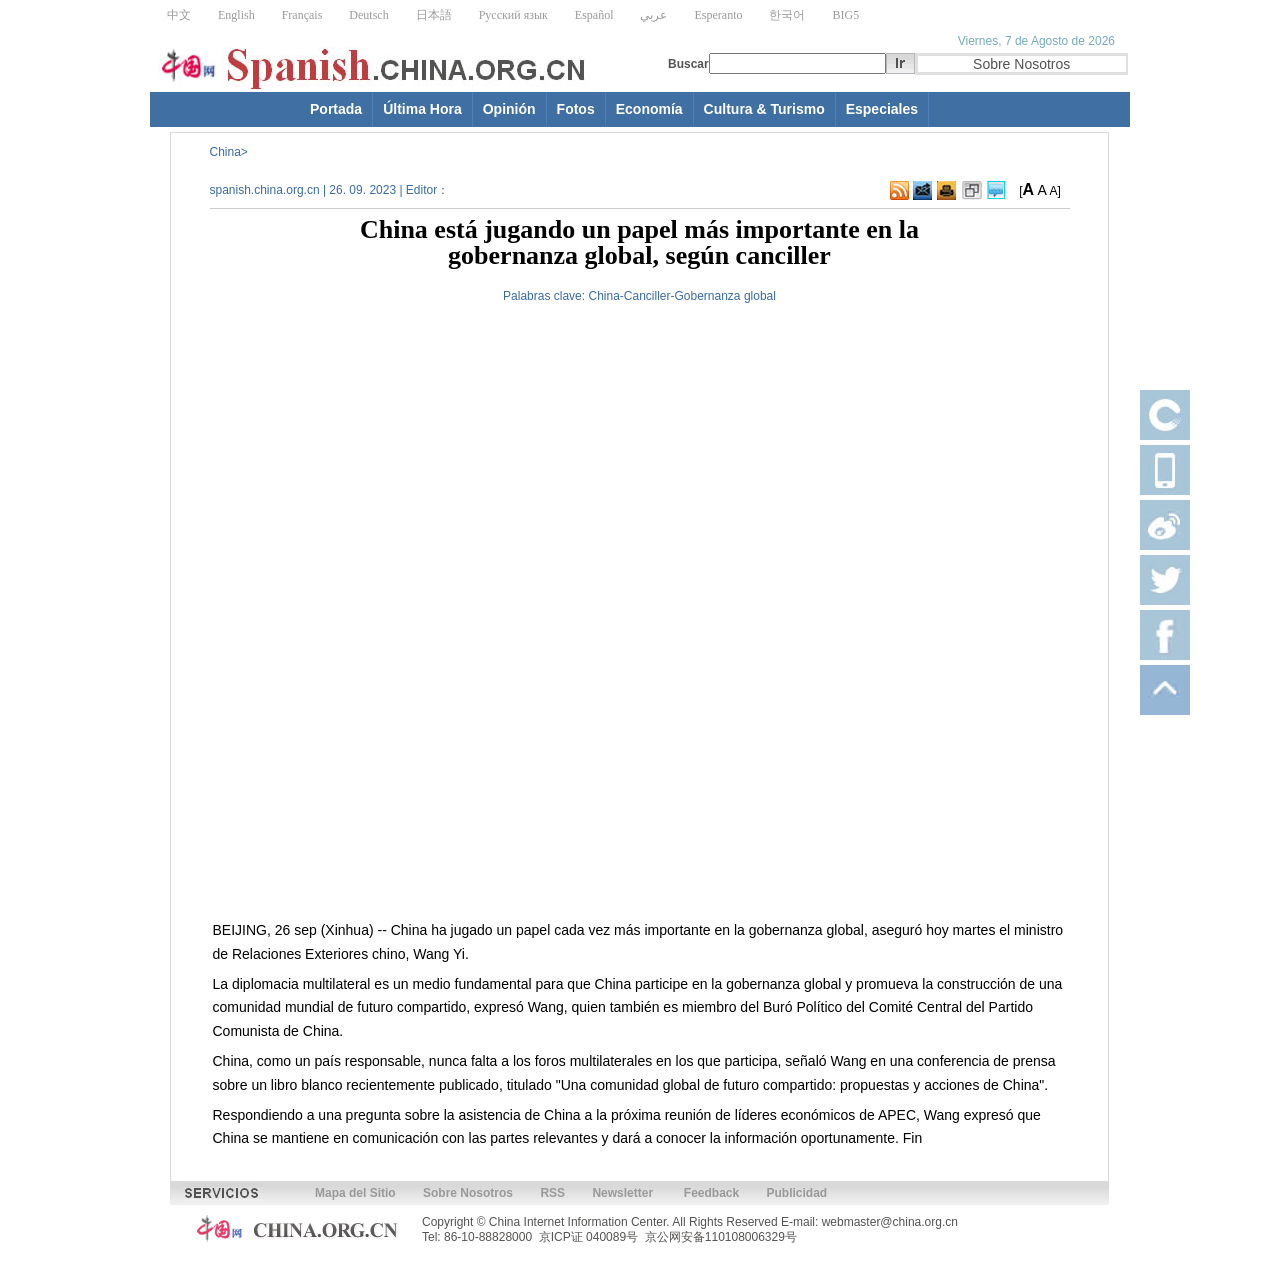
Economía (649, 109)
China (225, 152)
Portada (336, 109)
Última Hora (422, 109)
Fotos (576, 109)
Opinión (509, 109)
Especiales (882, 109)
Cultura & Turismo (764, 109)
